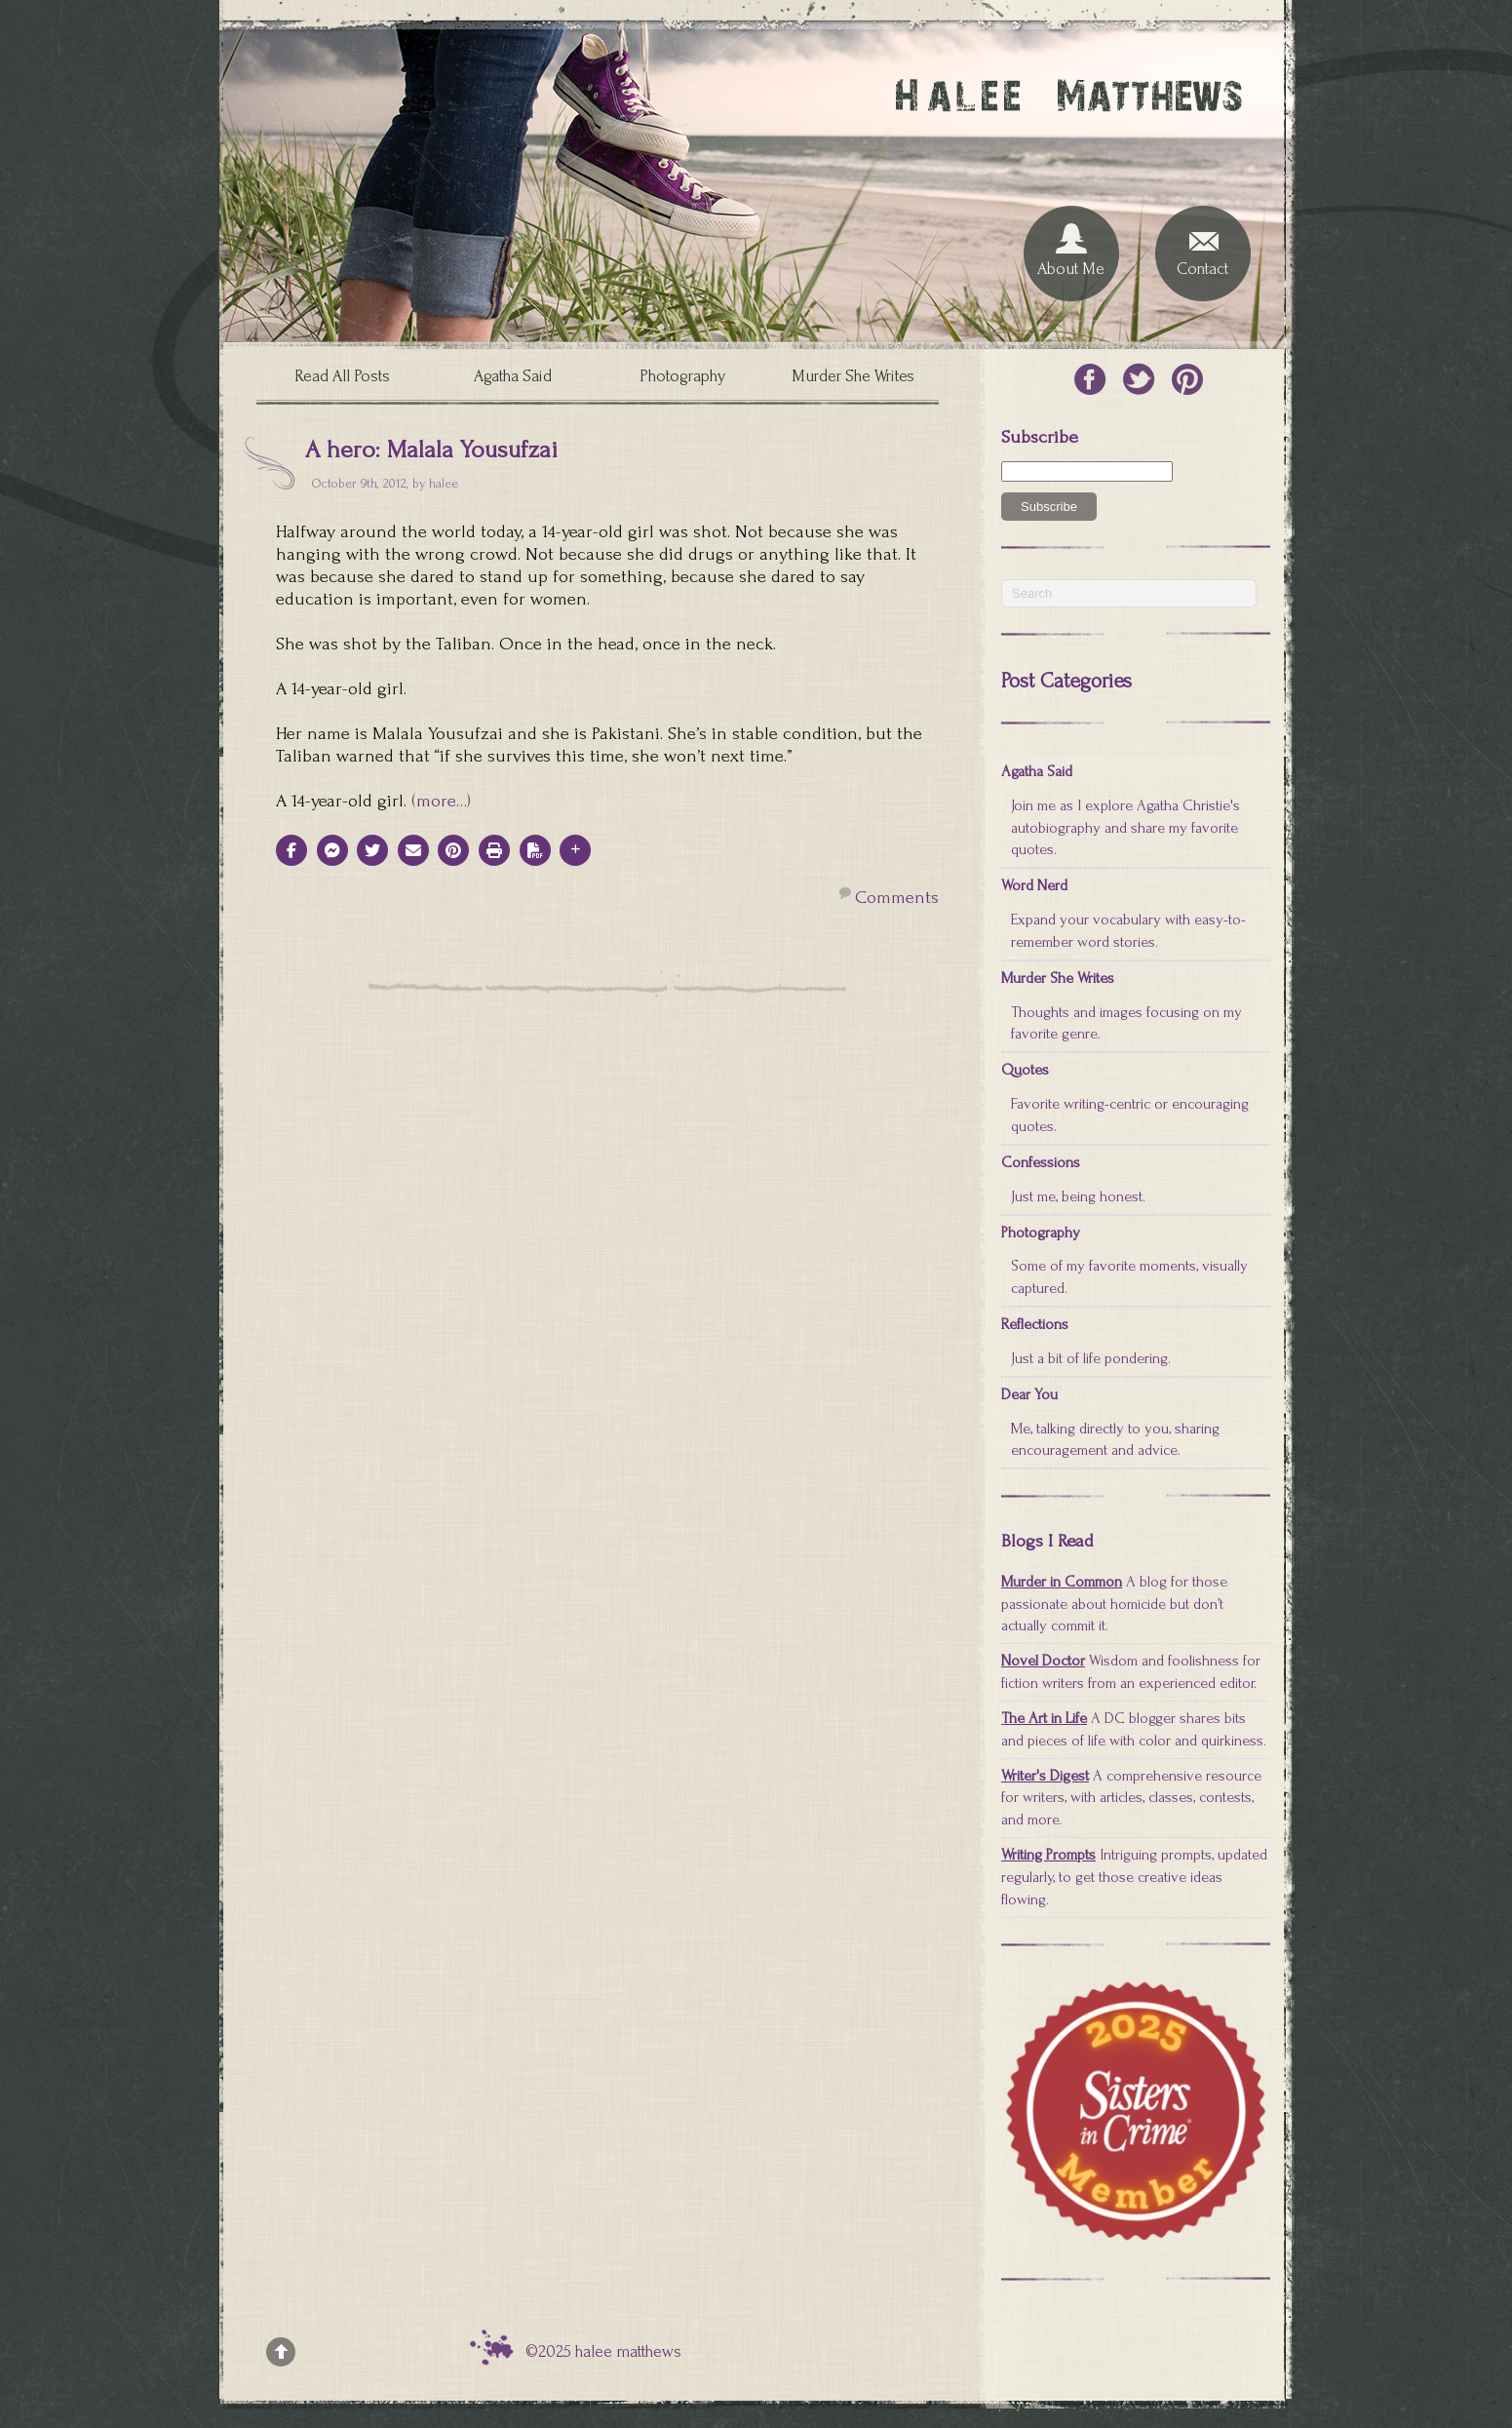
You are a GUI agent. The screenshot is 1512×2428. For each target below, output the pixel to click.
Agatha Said (513, 376)
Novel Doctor (1043, 1660)
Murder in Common (1061, 1581)
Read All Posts (342, 376)
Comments (897, 897)
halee (443, 483)
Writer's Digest (1045, 1775)
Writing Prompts (1048, 1854)
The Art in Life (1044, 1718)
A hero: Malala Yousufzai (431, 449)
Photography (682, 376)
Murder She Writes (853, 376)
